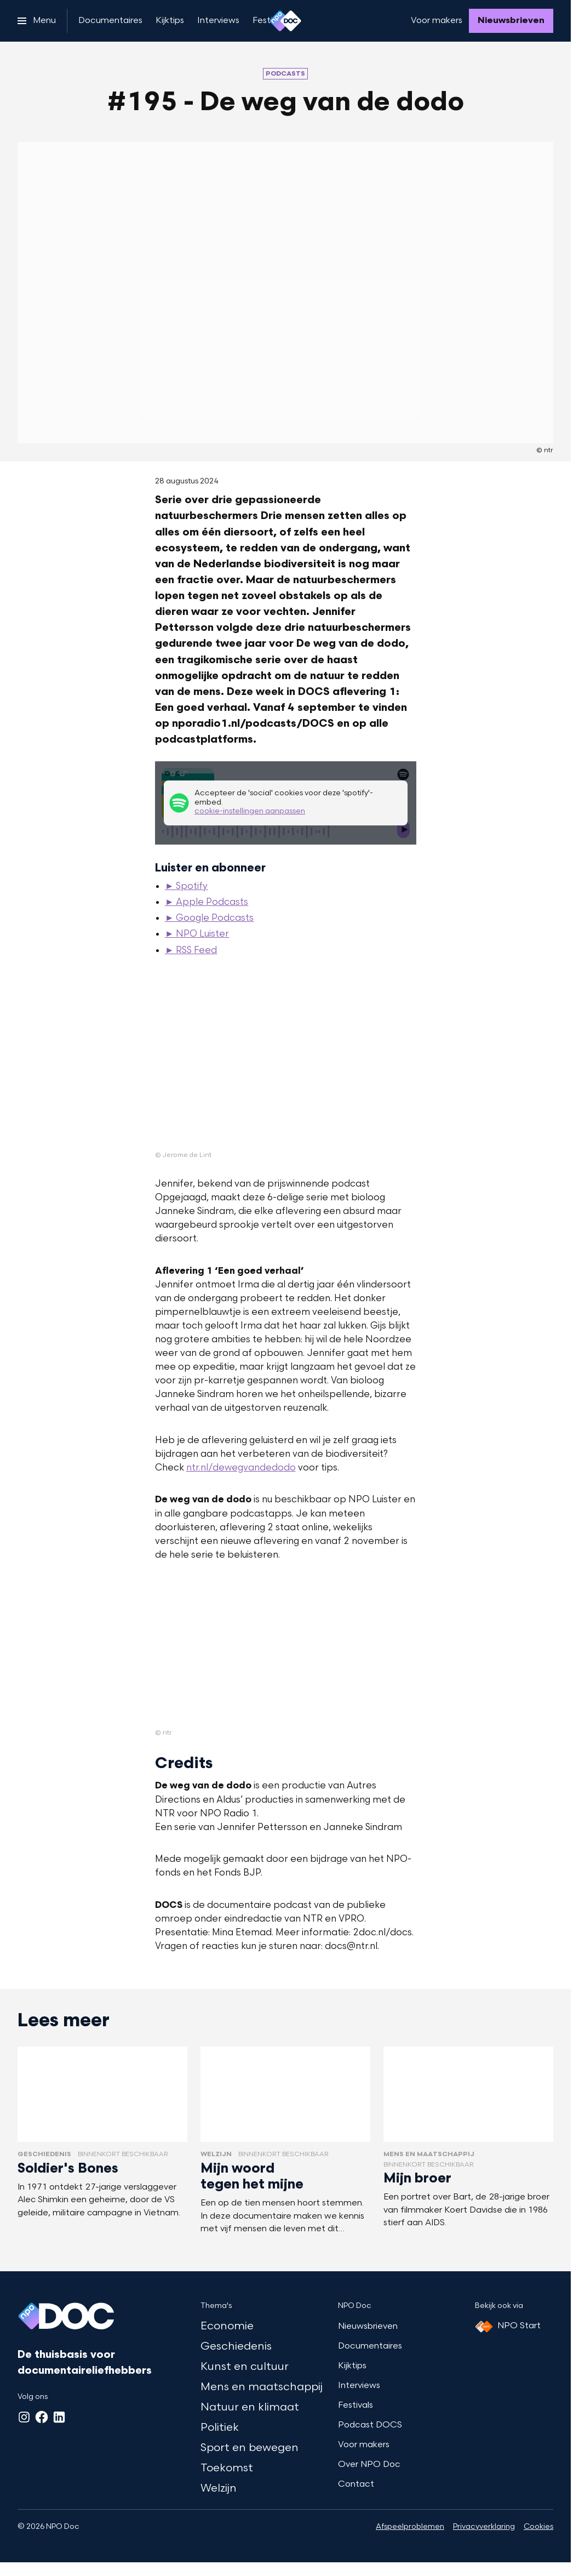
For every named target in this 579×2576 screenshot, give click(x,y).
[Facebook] (41, 2417)
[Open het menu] (36, 21)
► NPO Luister (197, 934)
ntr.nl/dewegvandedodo (241, 1468)
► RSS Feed (191, 950)
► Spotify (186, 886)
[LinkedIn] (59, 2417)
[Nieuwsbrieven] (511, 21)
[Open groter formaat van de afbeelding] (285, 1063)
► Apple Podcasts (207, 902)
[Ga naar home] (285, 21)
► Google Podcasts (209, 918)
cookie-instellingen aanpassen (249, 812)
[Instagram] (24, 2417)
